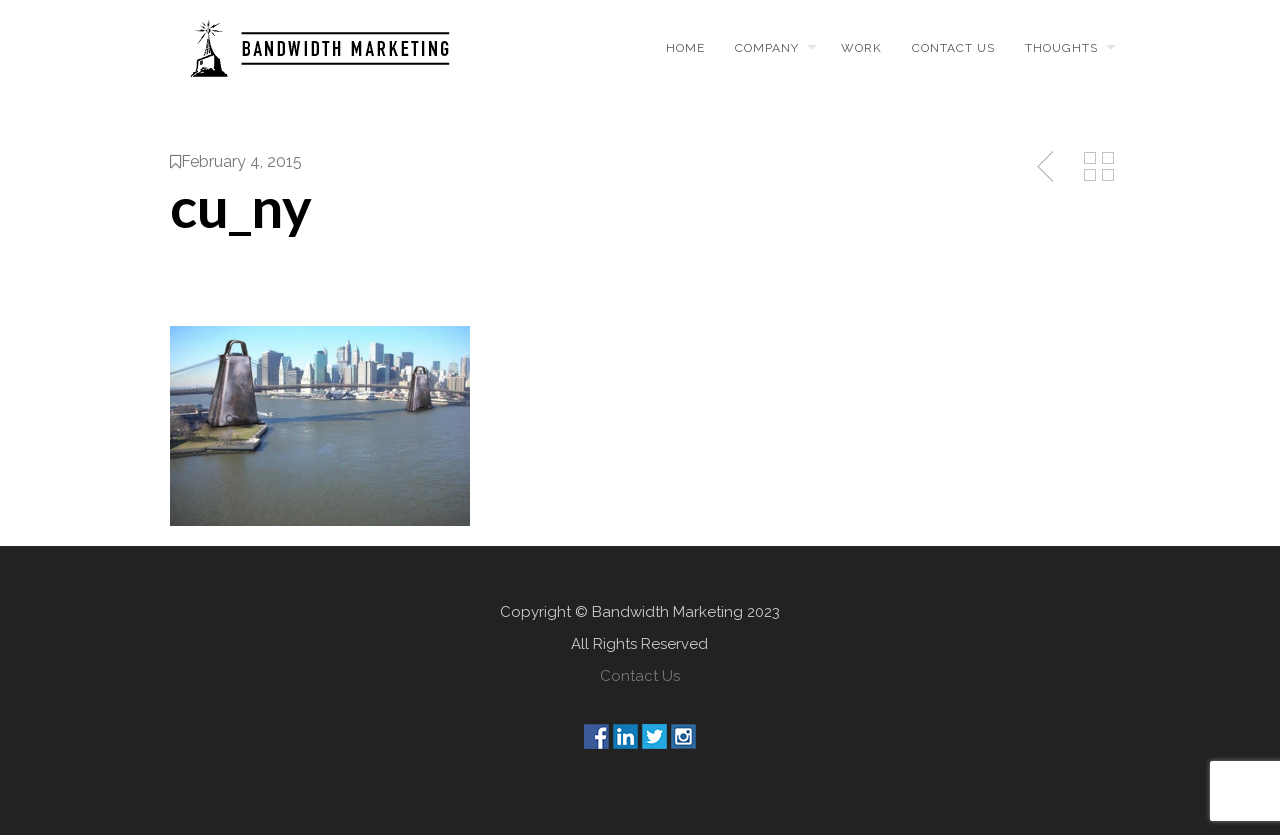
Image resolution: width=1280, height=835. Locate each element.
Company (767, 48)
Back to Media (1099, 167)
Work (861, 48)
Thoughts (1061, 48)
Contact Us (640, 676)
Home (685, 48)
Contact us (953, 48)
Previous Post (1047, 167)
